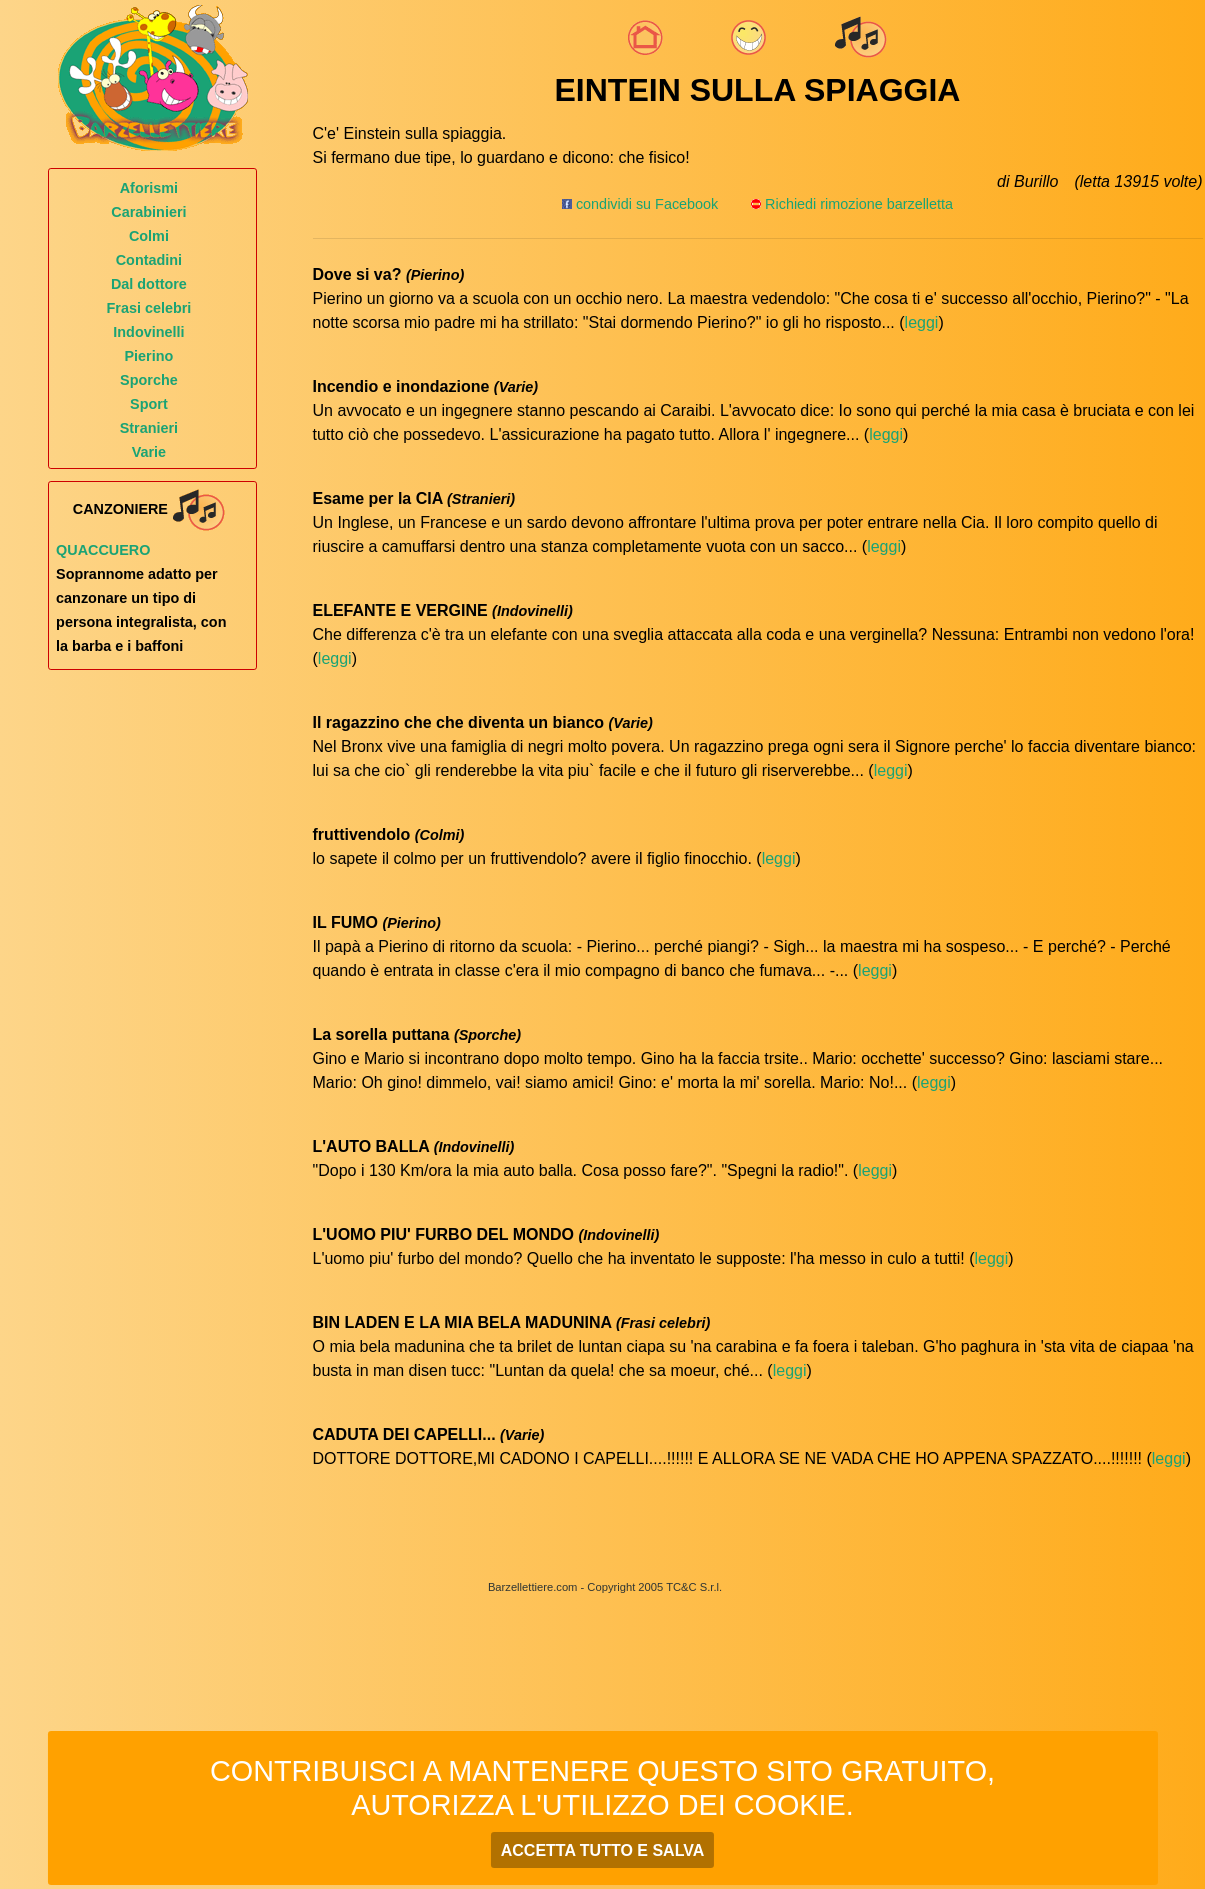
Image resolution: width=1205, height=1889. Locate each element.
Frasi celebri (149, 308)
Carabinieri (148, 212)
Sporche (149, 380)
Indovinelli (148, 332)
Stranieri (149, 428)
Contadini (149, 260)
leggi (922, 322)
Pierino (149, 356)
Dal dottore (149, 284)
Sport (149, 404)
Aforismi (149, 188)
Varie (149, 452)
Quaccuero (103, 550)
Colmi (149, 236)
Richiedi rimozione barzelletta (859, 204)
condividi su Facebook (640, 204)
